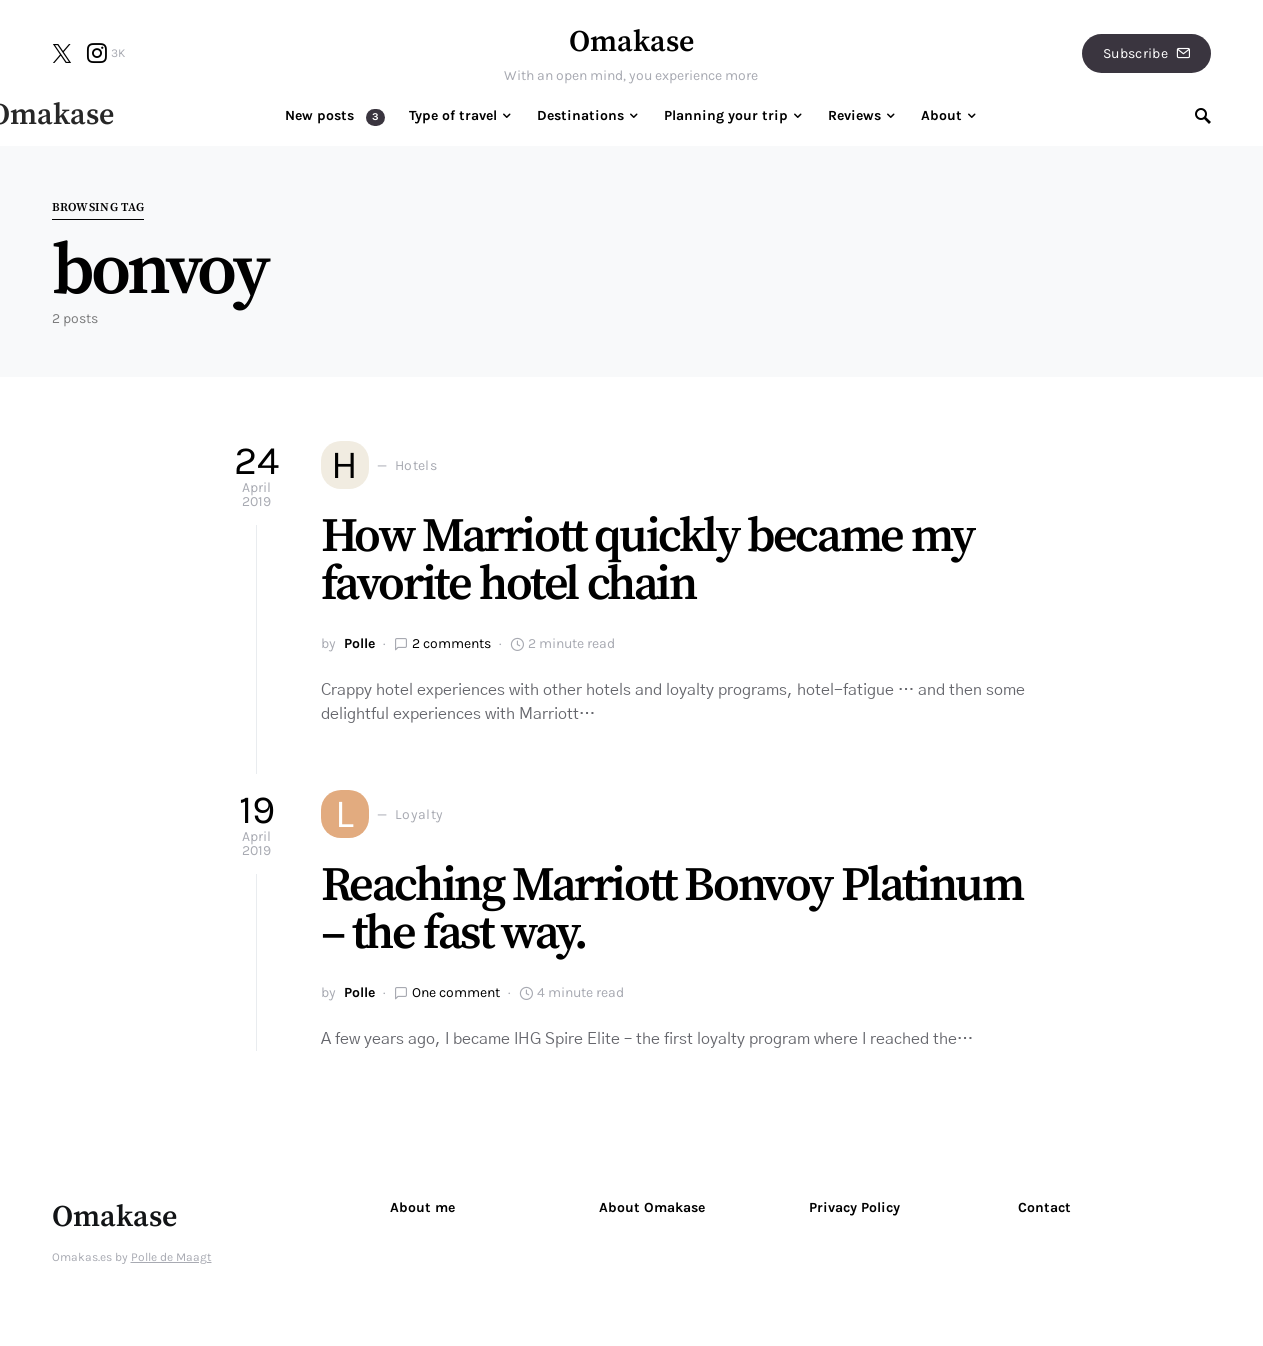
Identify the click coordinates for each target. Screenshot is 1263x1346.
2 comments (451, 643)
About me (422, 1207)
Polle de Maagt (171, 1257)
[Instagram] (106, 53)
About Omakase (652, 1207)
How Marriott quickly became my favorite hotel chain (647, 561)
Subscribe (1147, 53)
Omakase (631, 42)
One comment (456, 992)
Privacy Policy (854, 1207)
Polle (359, 643)
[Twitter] (62, 53)
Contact (1044, 1207)
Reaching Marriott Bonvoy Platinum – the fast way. (672, 910)
